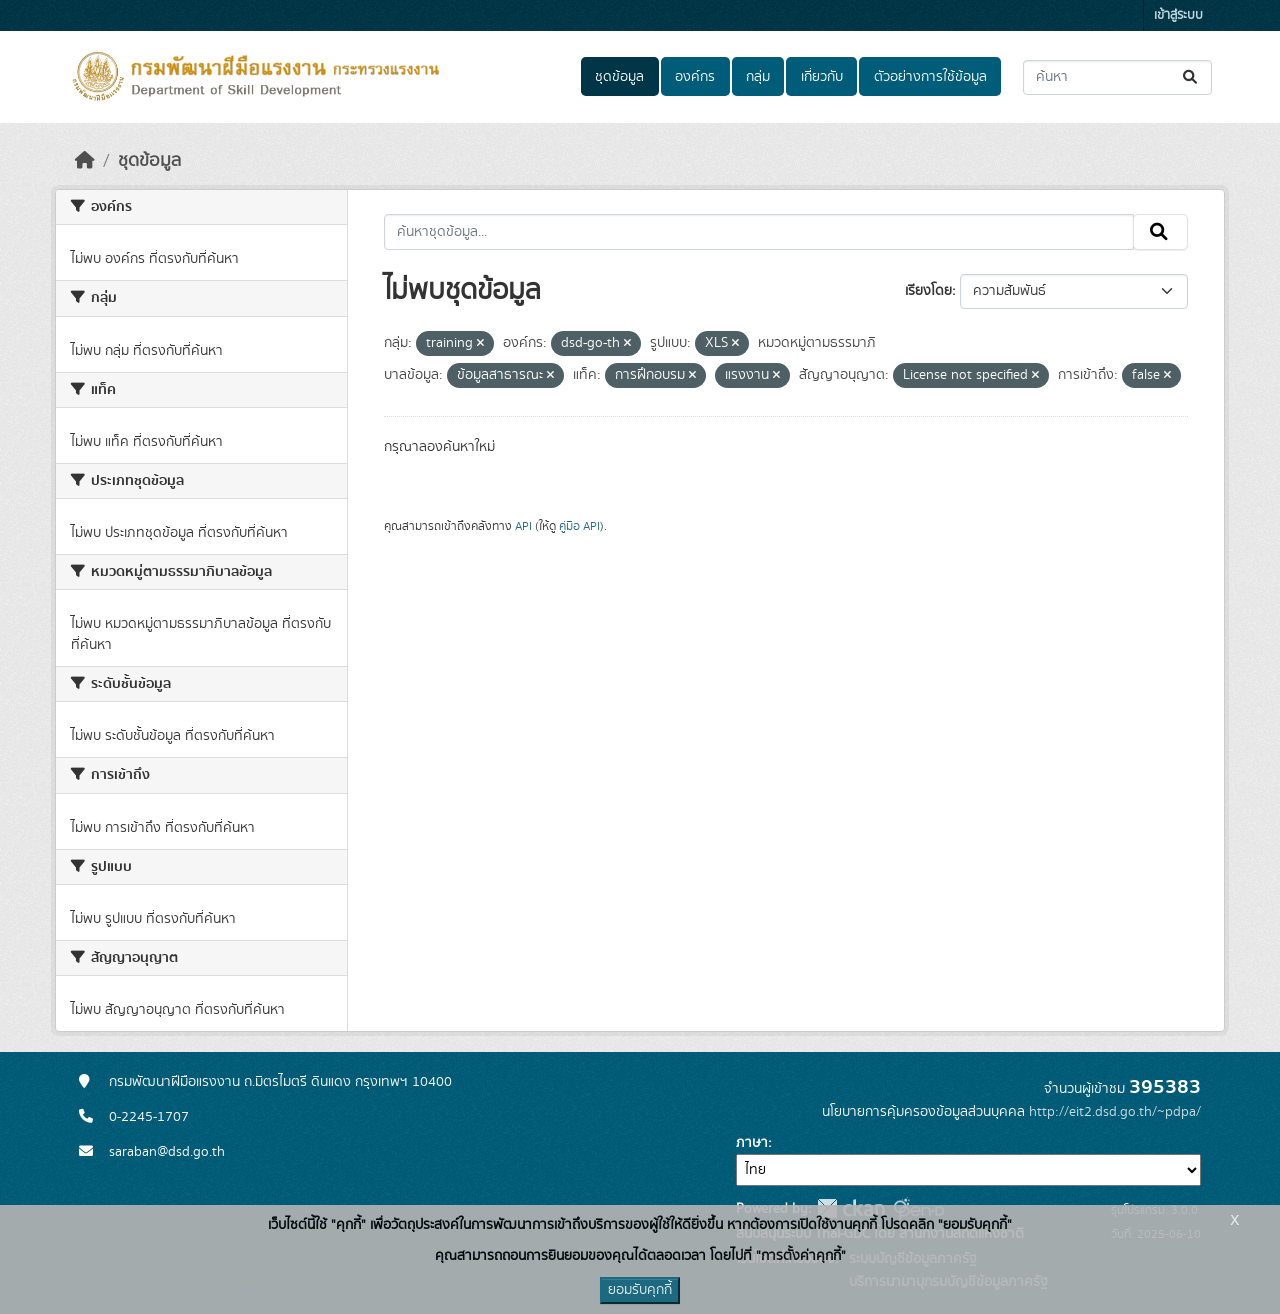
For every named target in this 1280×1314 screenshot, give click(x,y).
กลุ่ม (758, 77)
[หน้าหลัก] (85, 161)
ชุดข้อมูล (619, 77)
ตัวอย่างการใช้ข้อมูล (930, 77)
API (523, 526)
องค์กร (695, 77)
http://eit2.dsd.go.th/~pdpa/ (1115, 1112)
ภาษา (752, 1143)
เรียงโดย (928, 291)
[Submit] (1191, 77)
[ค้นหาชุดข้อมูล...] (1117, 77)
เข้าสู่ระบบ (1178, 15)
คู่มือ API (579, 526)
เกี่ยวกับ (822, 77)
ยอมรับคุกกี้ (640, 1290)
